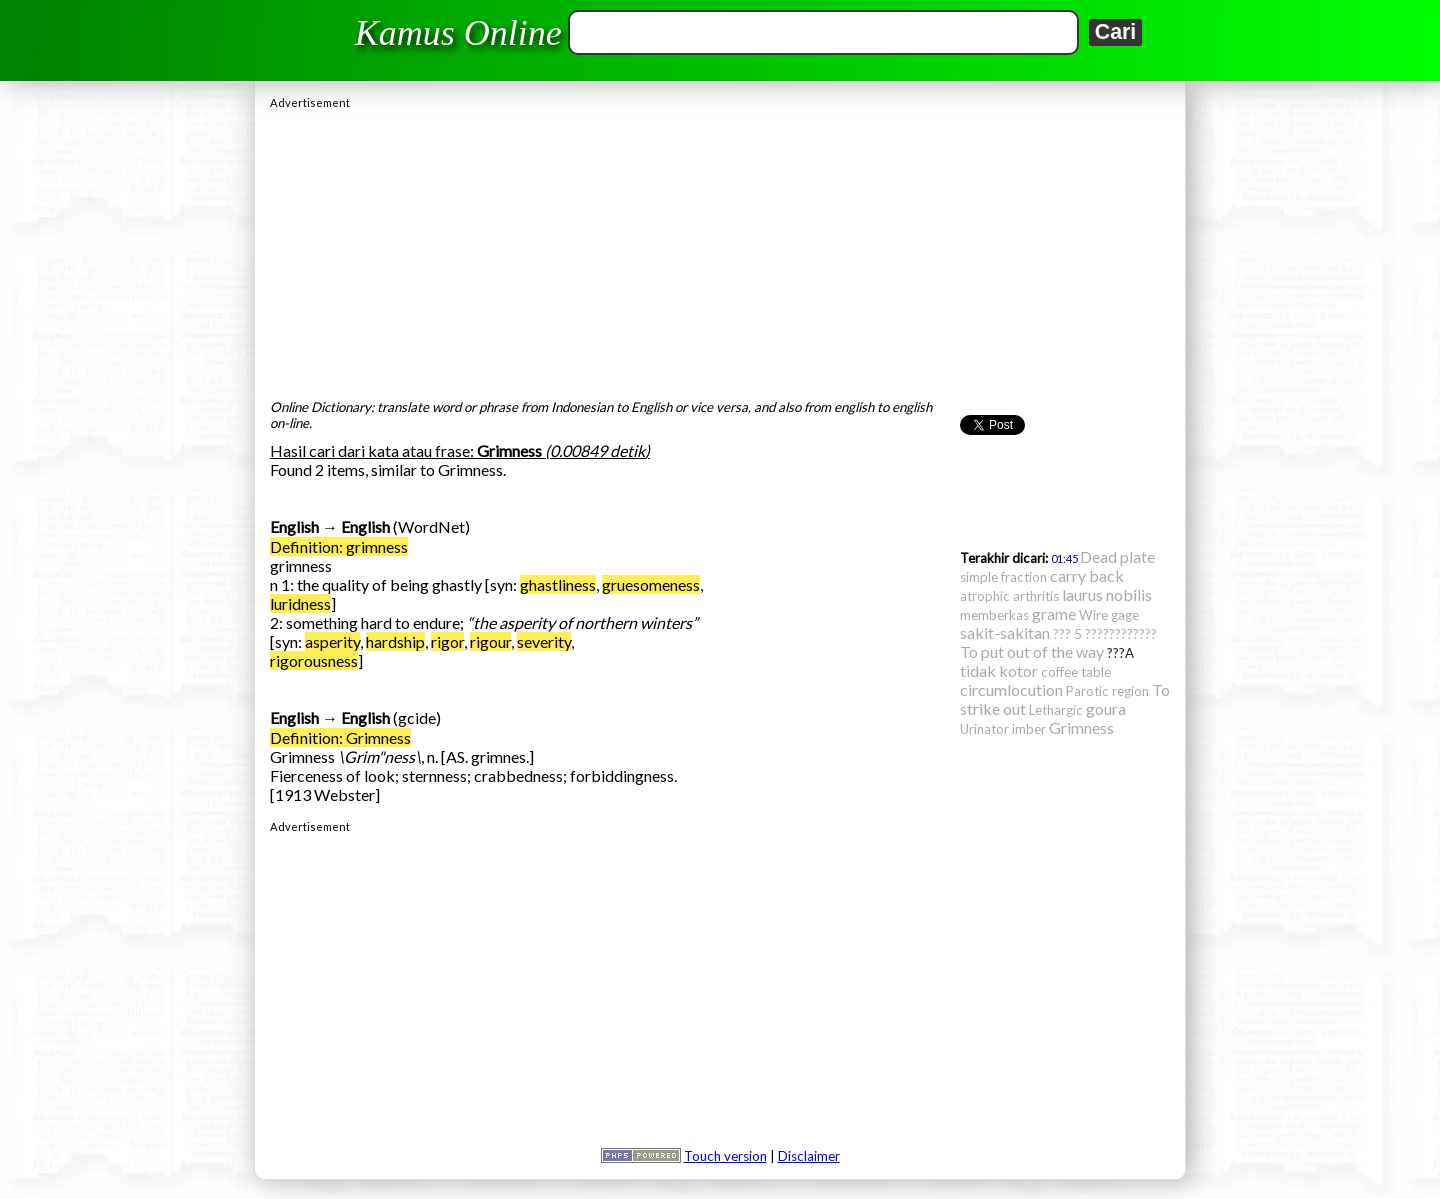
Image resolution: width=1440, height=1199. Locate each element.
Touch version (725, 1156)
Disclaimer (809, 1156)
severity (544, 641)
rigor (447, 641)
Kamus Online (458, 33)
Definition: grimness (339, 546)
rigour (490, 641)
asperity (332, 641)
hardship (395, 641)
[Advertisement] (720, 249)
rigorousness (314, 660)
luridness (300, 603)
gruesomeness (651, 584)
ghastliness (558, 584)
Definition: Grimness (340, 737)
